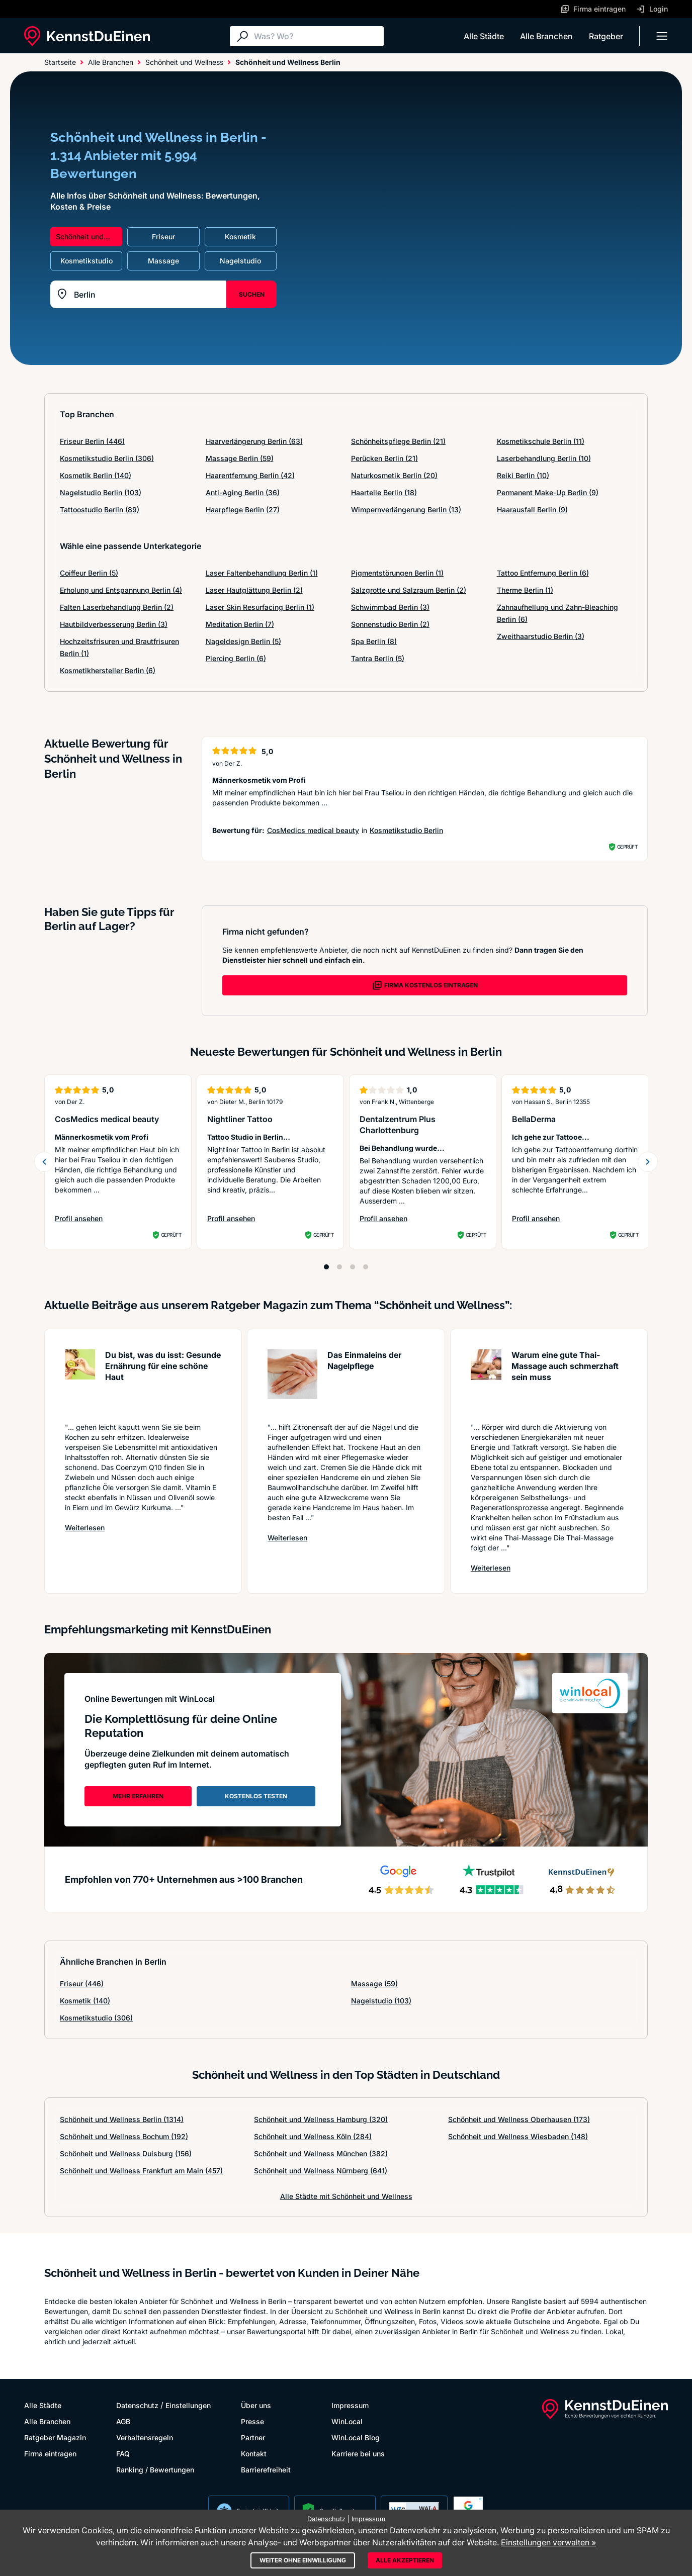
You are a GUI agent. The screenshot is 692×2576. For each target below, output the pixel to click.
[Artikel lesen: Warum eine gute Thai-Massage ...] (486, 1380)
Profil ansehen (102, 1219)
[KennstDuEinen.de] (87, 36)
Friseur (82, 1983)
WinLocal (347, 2421)
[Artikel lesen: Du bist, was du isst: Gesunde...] (80, 1380)
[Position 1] (326, 1266)
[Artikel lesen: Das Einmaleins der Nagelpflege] (292, 1380)
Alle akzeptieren (405, 2560)
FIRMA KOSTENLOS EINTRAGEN (425, 985)
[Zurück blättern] (44, 1162)
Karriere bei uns (358, 2453)
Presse (252, 2421)
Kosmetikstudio (96, 2017)
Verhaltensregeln (144, 2437)
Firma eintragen (50, 2453)
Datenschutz (137, 2405)
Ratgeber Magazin (55, 2437)
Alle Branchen (546, 36)
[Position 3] (352, 1266)
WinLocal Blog (355, 2437)
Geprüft (627, 847)
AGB (123, 2421)
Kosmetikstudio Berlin (406, 830)
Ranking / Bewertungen (155, 2469)
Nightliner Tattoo (240, 1119)
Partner (253, 2437)
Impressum (350, 2405)
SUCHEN (252, 294)
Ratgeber (606, 36)
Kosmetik (85, 2000)
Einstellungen (188, 2405)
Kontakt (254, 2453)
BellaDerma (534, 1119)
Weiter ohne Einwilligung (303, 2560)
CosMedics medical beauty (313, 830)
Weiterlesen (85, 1527)
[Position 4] (365, 1266)
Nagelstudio (381, 2000)
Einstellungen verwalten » (548, 2542)
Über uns (256, 2405)
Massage (374, 1983)
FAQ (123, 2453)
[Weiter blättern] (648, 1162)
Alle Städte (484, 36)
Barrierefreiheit (266, 2469)
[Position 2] (339, 1266)
